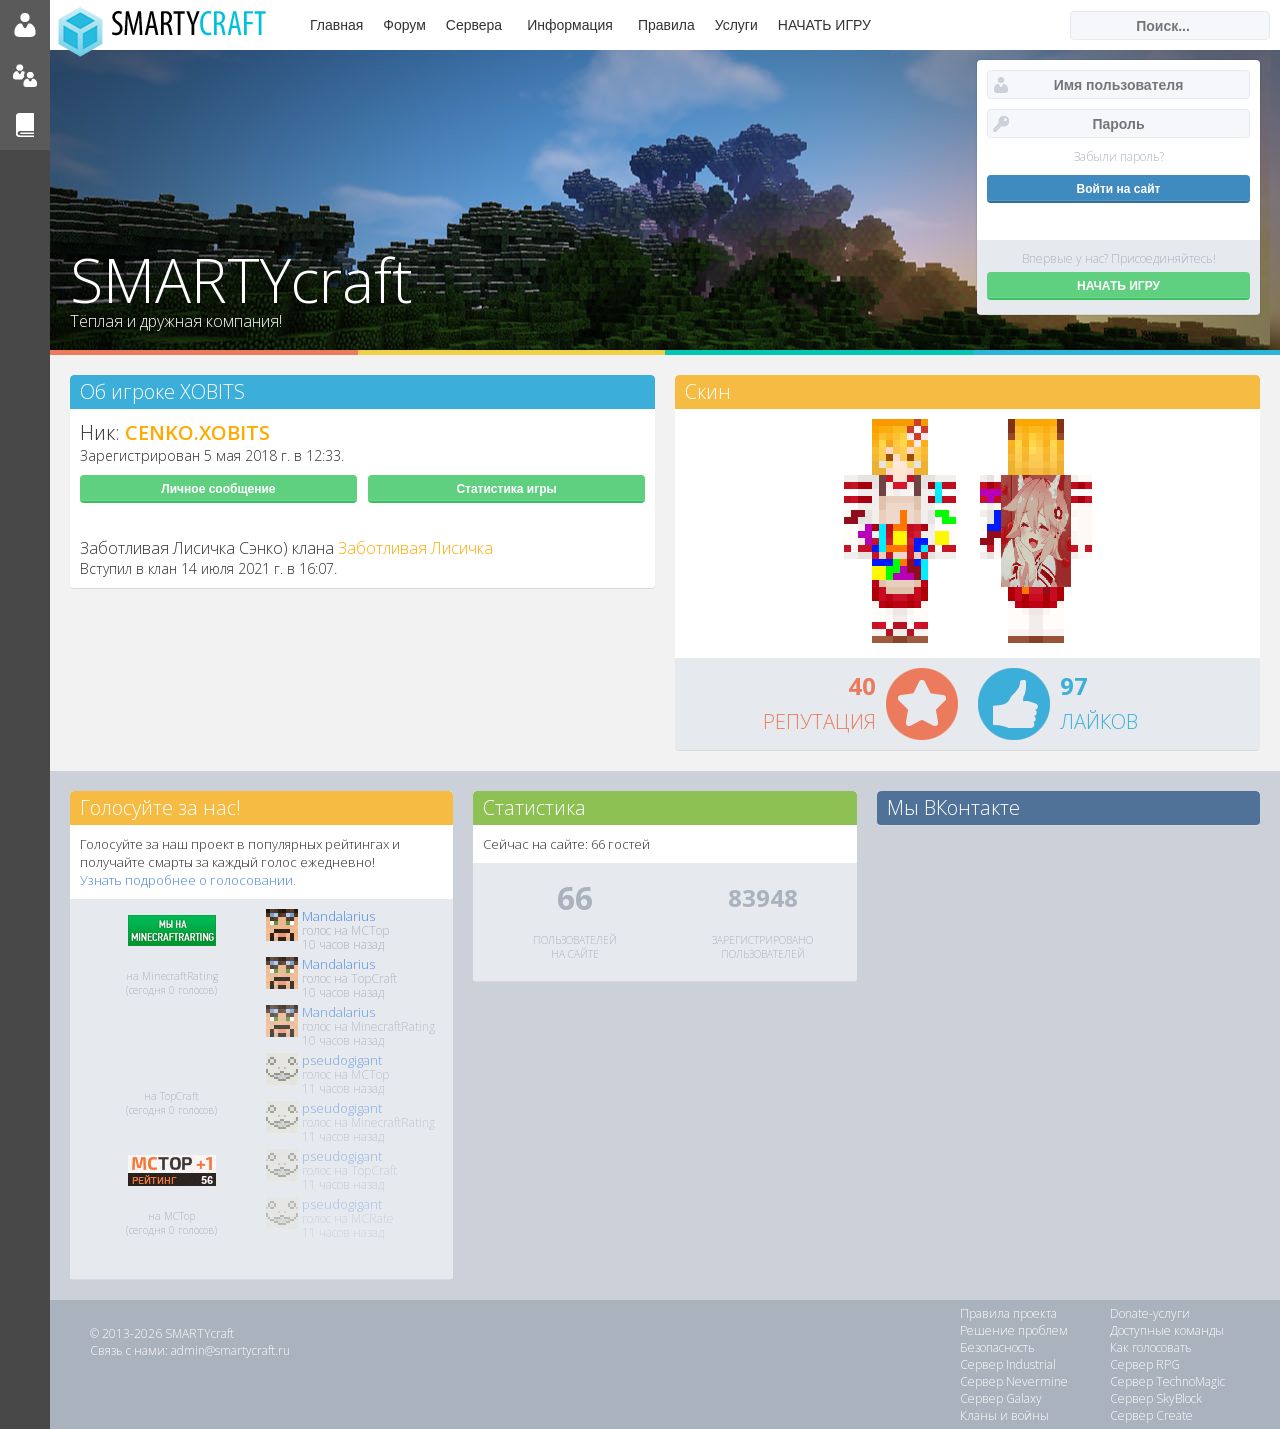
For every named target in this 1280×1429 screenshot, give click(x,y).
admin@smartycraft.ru (230, 1350)
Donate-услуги (1150, 1313)
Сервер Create (1151, 1415)
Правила (666, 25)
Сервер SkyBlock (1156, 1398)
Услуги (736, 25)
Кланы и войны (1004, 1415)
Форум (404, 25)
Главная (336, 25)
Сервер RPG (1145, 1364)
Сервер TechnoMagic (1167, 1381)
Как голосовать (1151, 1347)
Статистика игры (506, 489)
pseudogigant (342, 1060)
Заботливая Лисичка (415, 548)
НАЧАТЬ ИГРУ (824, 25)
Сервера (474, 25)
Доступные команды (1167, 1330)
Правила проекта (1008, 1313)
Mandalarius (338, 916)
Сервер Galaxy (1001, 1398)
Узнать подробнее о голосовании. (188, 880)
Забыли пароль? (1119, 156)
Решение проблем (1014, 1330)
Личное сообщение (218, 489)
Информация (570, 25)
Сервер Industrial (1008, 1364)
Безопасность (997, 1347)
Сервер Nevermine (1014, 1381)
